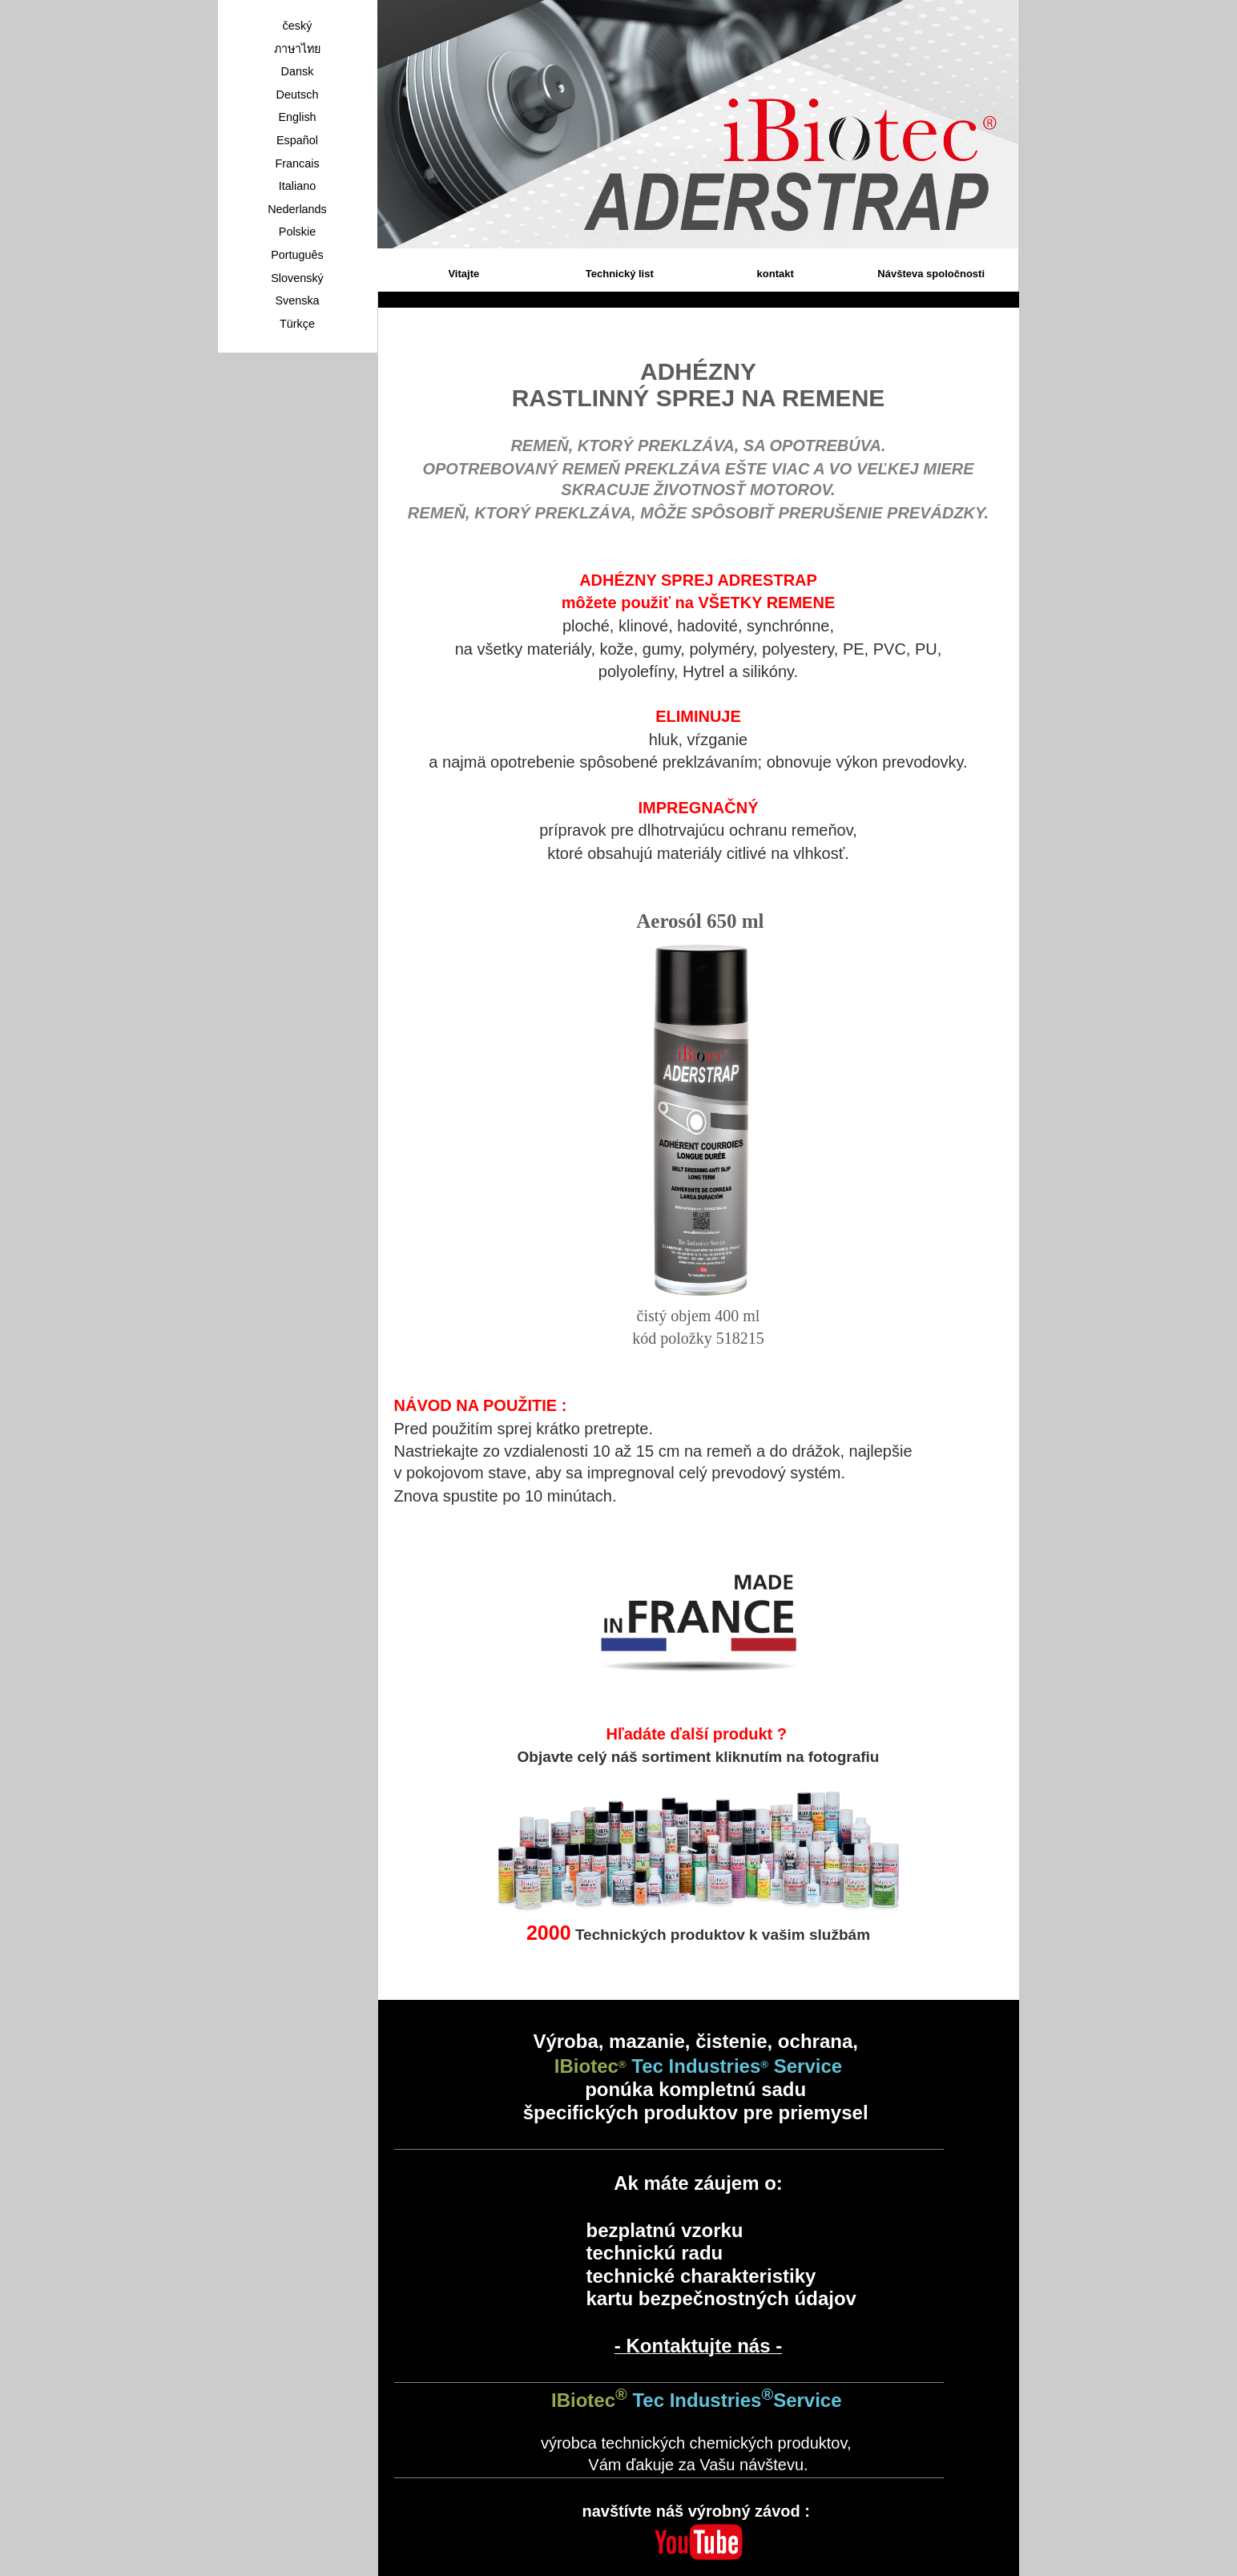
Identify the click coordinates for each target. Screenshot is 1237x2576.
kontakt (775, 274)
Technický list (620, 274)
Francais (297, 163)
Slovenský (297, 278)
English (297, 117)
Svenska (297, 300)
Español (297, 140)
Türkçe (297, 323)
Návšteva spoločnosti (931, 274)
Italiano (297, 185)
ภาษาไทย (297, 48)
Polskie (297, 231)
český (297, 25)
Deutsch (297, 94)
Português (297, 254)
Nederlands (297, 209)
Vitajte (463, 274)
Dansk (297, 71)
